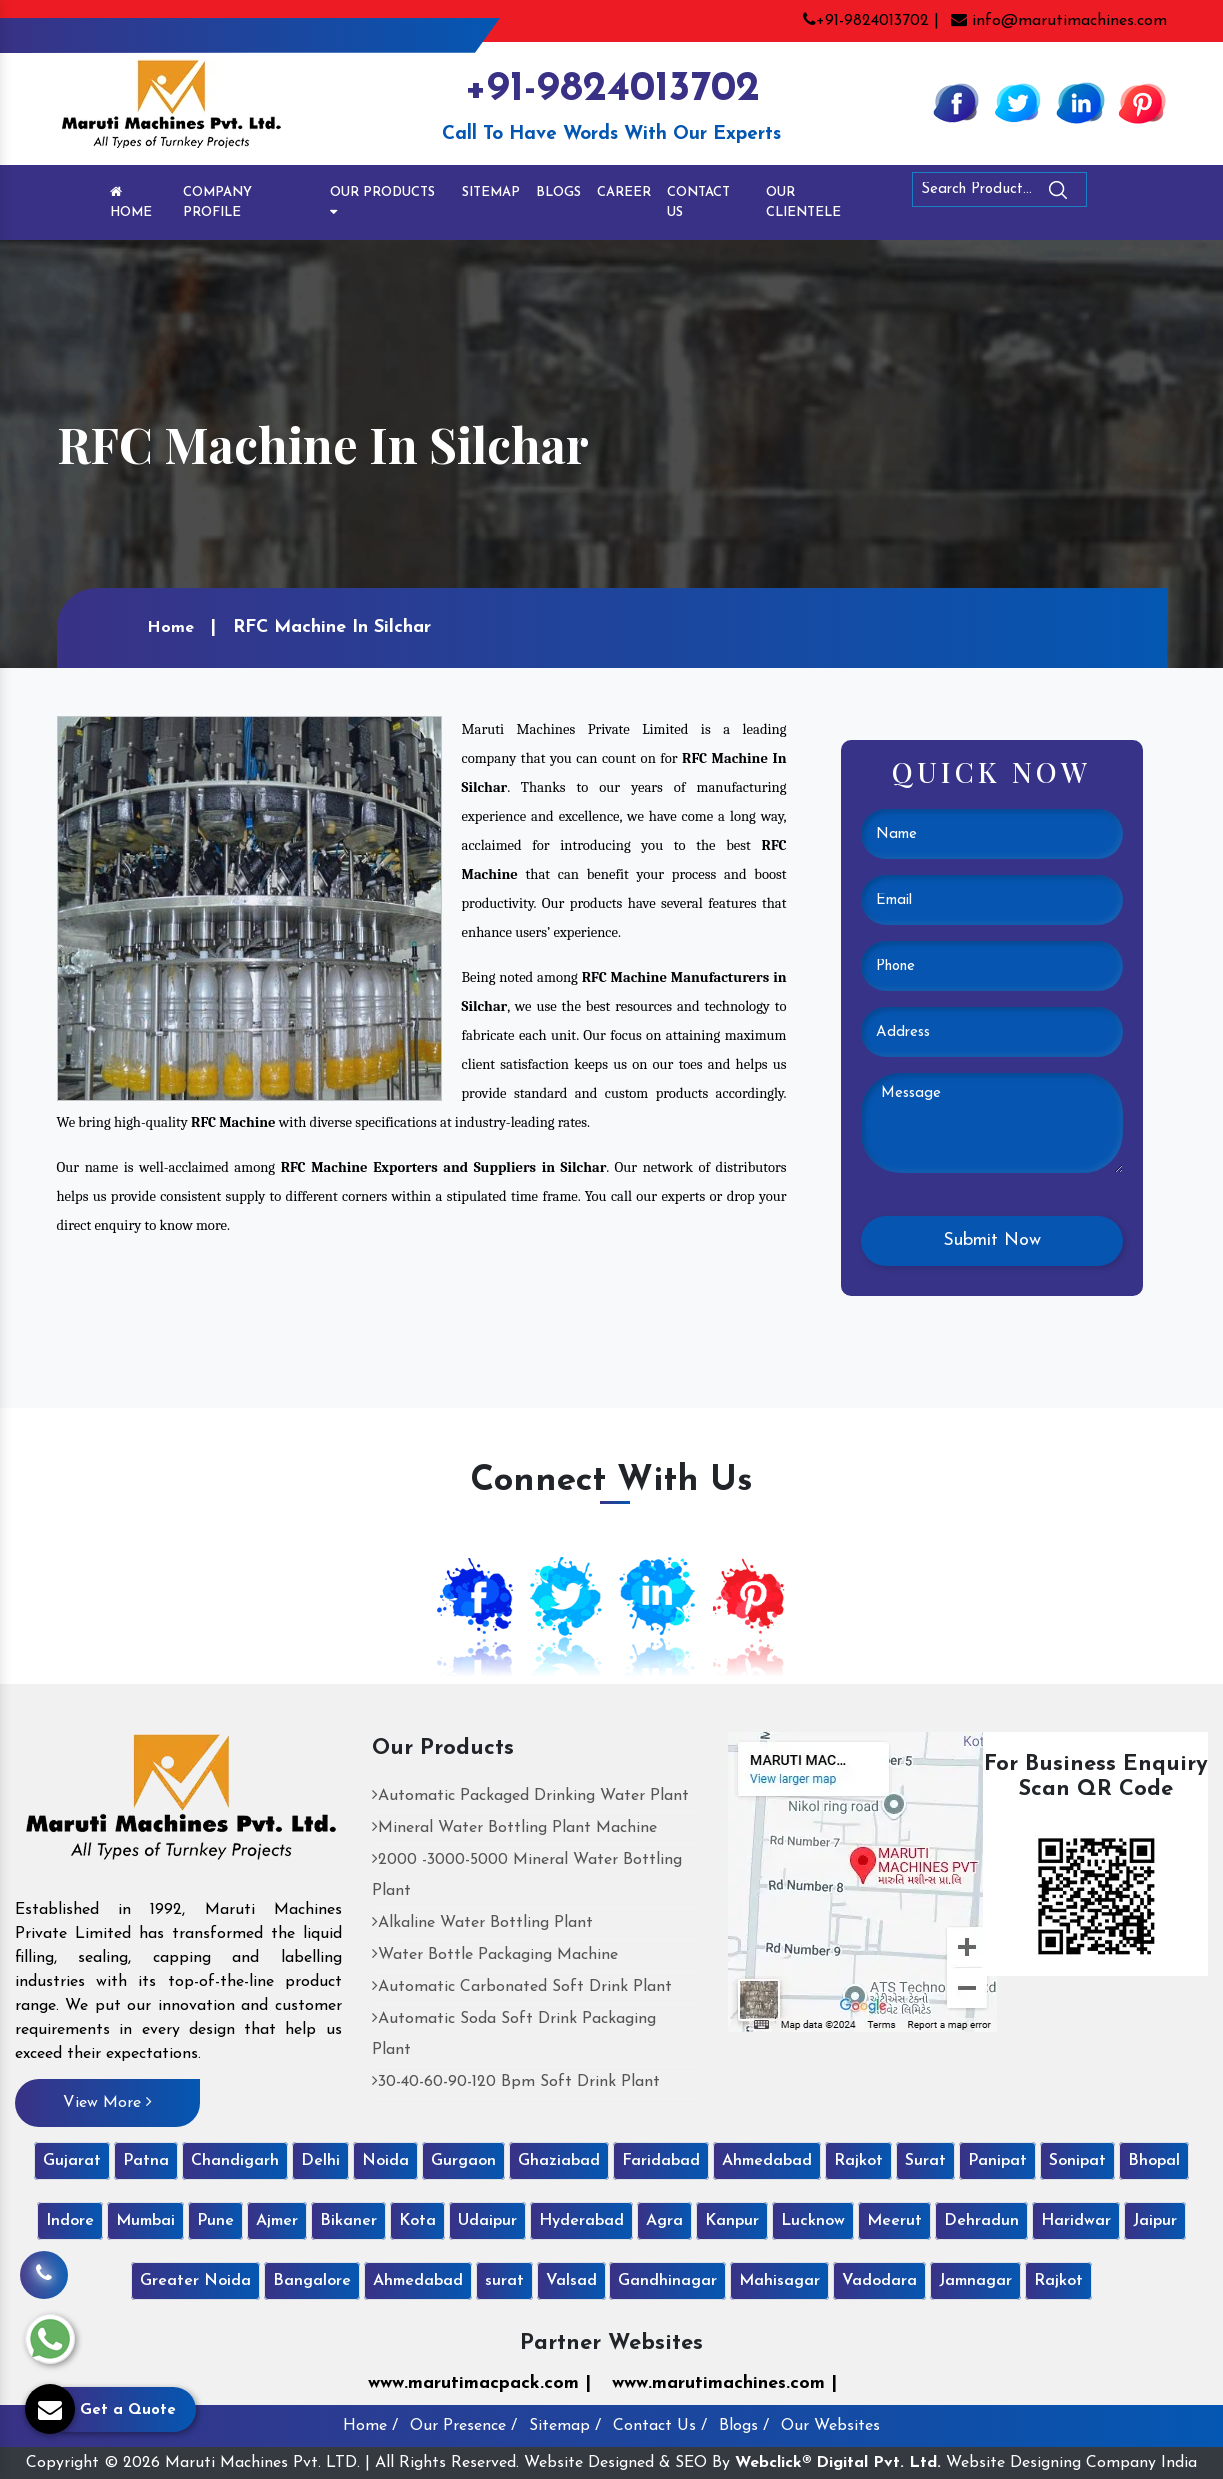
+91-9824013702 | (871, 21)
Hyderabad (581, 2221)
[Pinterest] (1142, 102)
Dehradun (981, 2221)
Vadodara (879, 2281)
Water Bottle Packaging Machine (495, 1955)
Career (624, 192)
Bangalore (312, 2281)
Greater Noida (195, 2281)
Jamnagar (975, 2281)
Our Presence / (463, 2426)
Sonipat (1077, 2161)
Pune (215, 2221)
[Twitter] (1018, 102)
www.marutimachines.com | (724, 2383)
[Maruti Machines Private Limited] (181, 1804)
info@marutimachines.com (1059, 21)
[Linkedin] (1080, 102)
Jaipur (1155, 2221)
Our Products (382, 202)
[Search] (1113, 193)
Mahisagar (779, 2281)
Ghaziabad (559, 2161)
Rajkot (858, 2161)
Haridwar (1076, 2221)
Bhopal (1154, 2161)
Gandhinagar (667, 2281)
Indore (70, 2221)
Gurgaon (463, 2161)
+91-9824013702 (612, 89)
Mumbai (145, 2221)
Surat (925, 2161)
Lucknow (813, 2221)
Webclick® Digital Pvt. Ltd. (838, 2463)
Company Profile (217, 202)
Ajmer (277, 2221)
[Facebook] (956, 102)
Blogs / (744, 2426)
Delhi (320, 2161)
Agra (664, 2221)
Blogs (558, 192)
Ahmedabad (767, 2161)
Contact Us (698, 202)
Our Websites (830, 2426)
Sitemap (491, 192)
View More (107, 2102)
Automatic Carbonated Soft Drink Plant (522, 1987)
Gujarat (72, 2161)
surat (504, 2281)
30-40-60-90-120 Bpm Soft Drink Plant (516, 2082)
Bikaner (348, 2221)
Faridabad (661, 2161)
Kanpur (732, 2221)
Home (131, 202)
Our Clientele (803, 202)
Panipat (997, 2161)
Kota (417, 2221)
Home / (370, 2426)
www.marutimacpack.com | (479, 2383)
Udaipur (487, 2221)
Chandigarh (235, 2161)
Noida (385, 2161)
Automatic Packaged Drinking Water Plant (530, 1796)
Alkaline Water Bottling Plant (482, 1923)
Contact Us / (660, 2426)
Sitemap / (565, 2426)
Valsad (571, 2281)
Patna (146, 2161)
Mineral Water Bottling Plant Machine (514, 1828)
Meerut (894, 2221)
